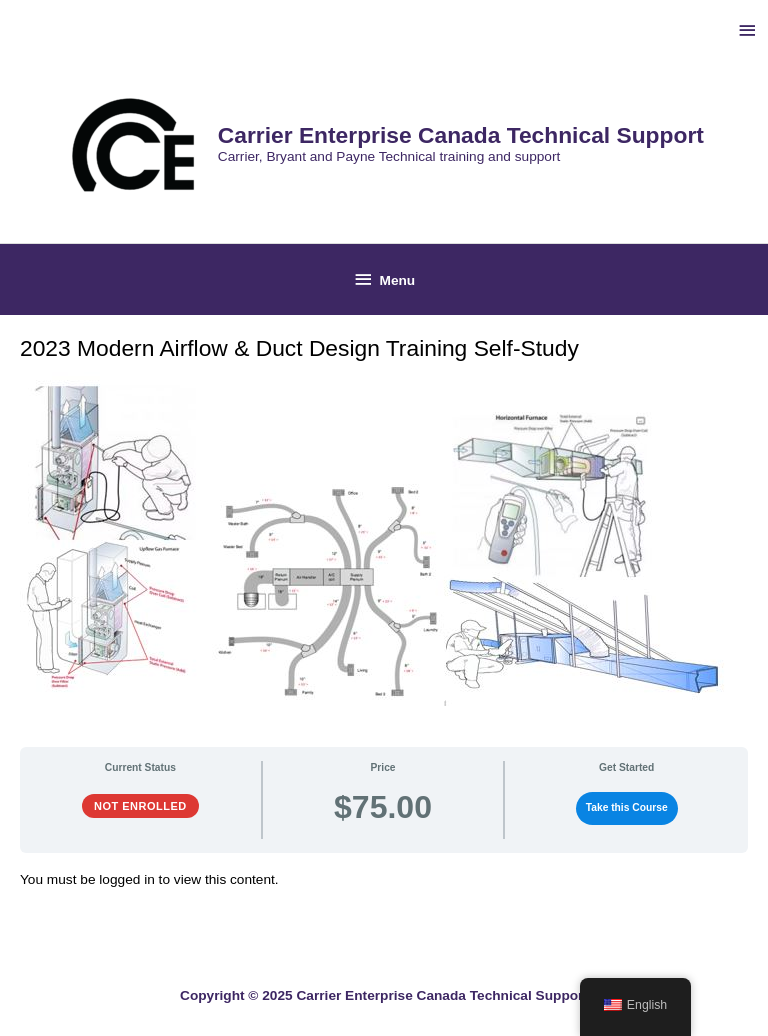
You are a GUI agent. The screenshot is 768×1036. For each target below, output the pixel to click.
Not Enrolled (140, 806)
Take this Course (627, 807)
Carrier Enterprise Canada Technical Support (461, 135)
